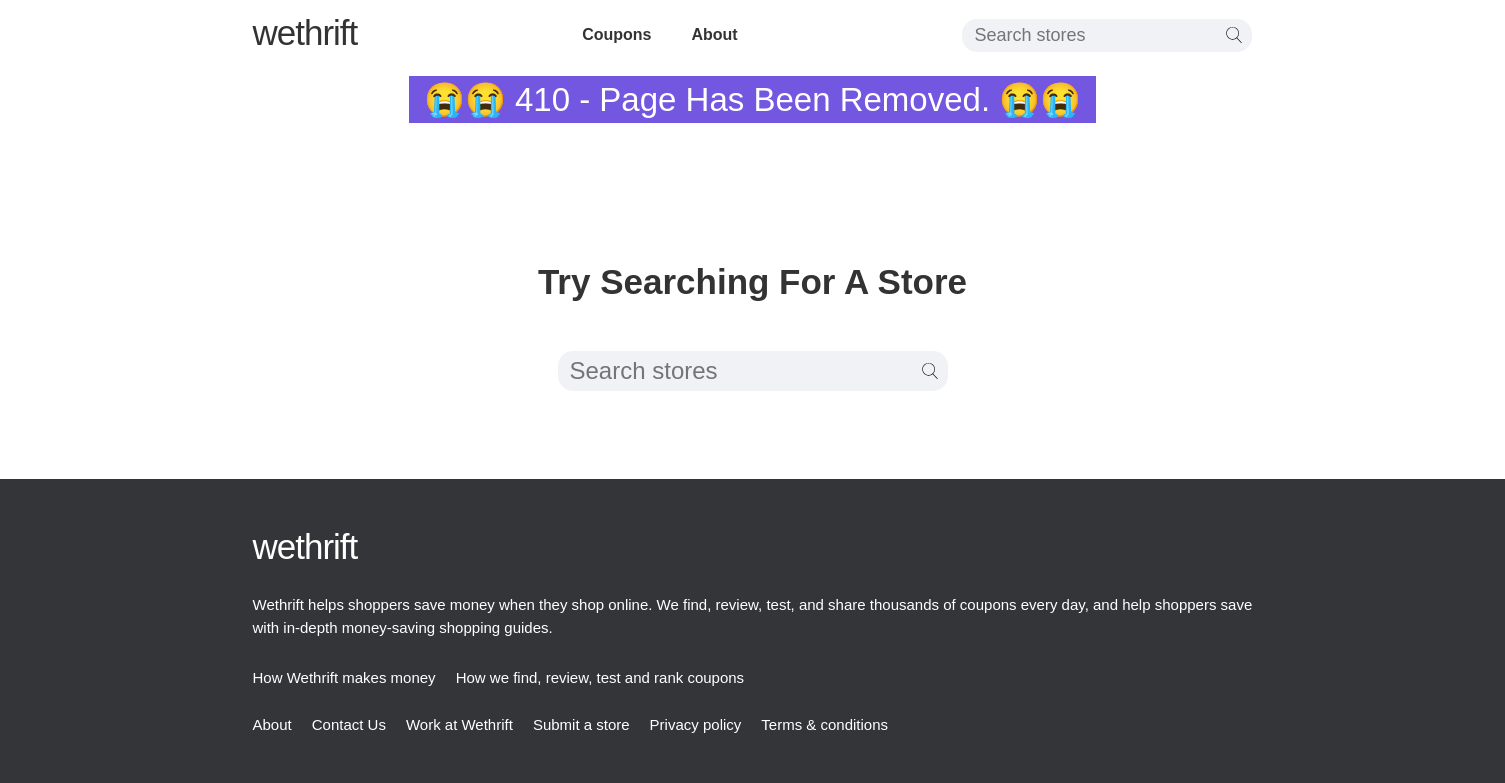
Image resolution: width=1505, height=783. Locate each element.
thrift (305, 32)
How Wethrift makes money (344, 677)
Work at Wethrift (459, 724)
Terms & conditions (824, 724)
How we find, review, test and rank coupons (600, 677)
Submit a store (581, 724)
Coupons (616, 34)
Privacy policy (696, 724)
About (714, 34)
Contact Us (349, 724)
